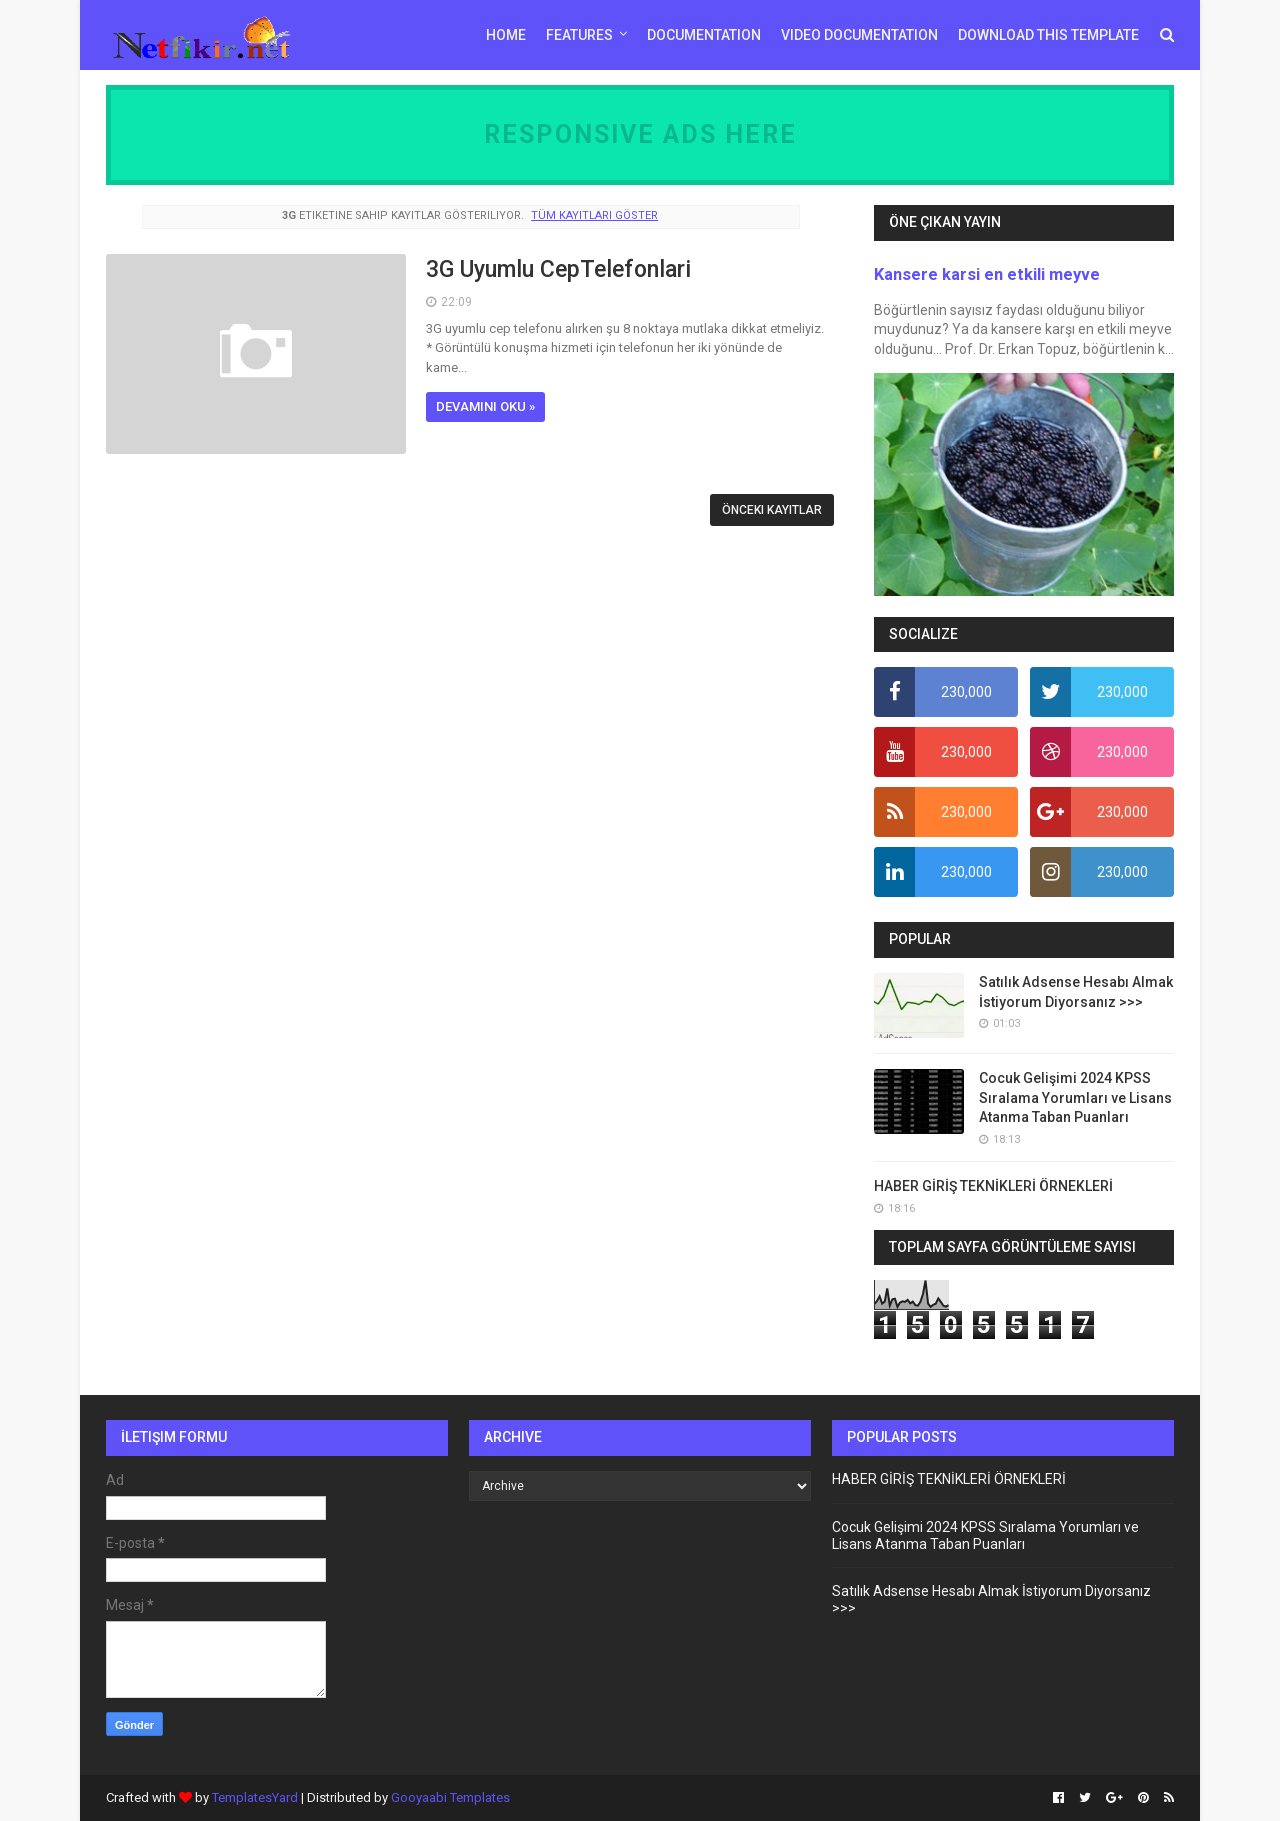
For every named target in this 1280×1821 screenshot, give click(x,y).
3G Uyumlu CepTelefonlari (558, 269)
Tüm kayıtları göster (594, 215)
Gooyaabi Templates (450, 1797)
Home (506, 35)
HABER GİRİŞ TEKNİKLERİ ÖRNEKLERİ (993, 1186)
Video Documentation (859, 35)
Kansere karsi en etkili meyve (987, 274)
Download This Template (1048, 35)
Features (579, 35)
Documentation (704, 35)
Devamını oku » (485, 406)
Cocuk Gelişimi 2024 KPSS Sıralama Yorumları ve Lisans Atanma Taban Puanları (1075, 1097)
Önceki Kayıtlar (772, 510)
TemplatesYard (255, 1797)
